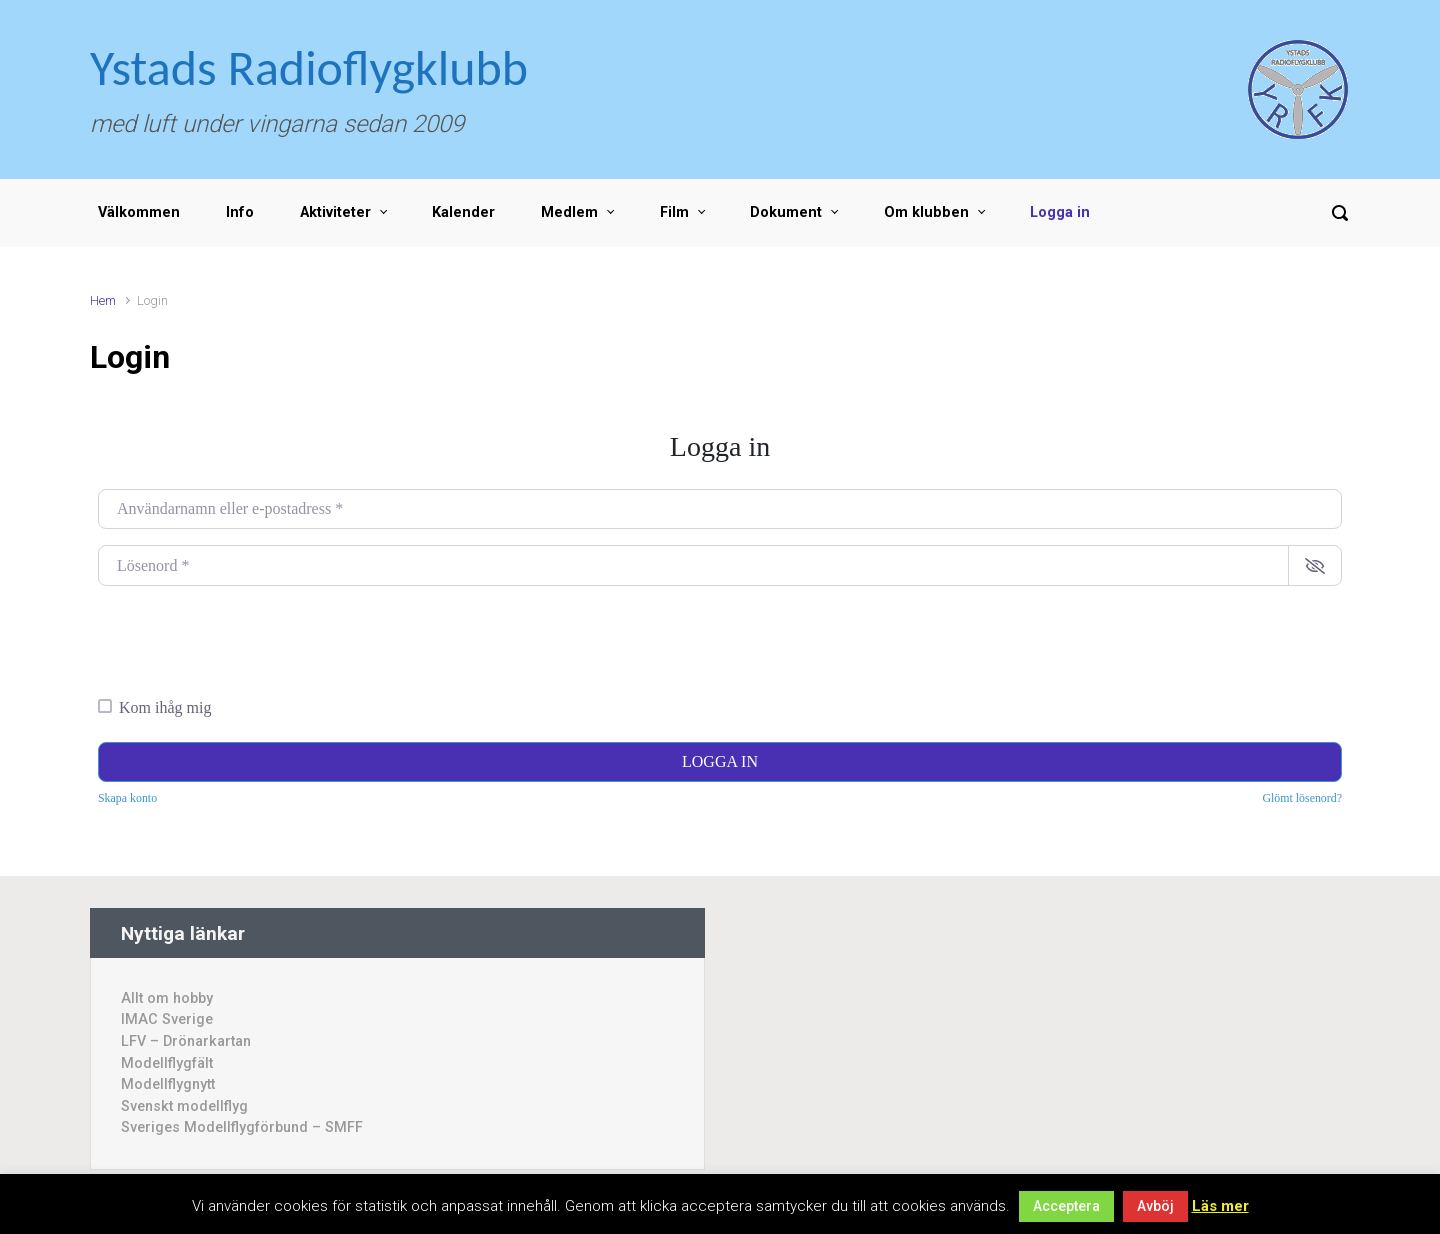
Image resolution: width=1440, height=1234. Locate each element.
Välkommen (139, 212)
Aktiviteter (335, 212)
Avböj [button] (1155, 1206)
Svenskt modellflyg (184, 1106)
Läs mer (1220, 1206)
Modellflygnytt (168, 1084)
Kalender (463, 212)
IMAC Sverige (167, 1019)
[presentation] (250, 641)
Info (240, 212)
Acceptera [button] (1066, 1206)
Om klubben (926, 212)
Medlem (569, 212)
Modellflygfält (167, 1063)
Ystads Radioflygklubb (309, 67)
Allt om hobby (167, 998)
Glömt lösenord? (1302, 798)
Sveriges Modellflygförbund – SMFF (242, 1127)
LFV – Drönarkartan (186, 1041)
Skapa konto (127, 798)
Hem (103, 300)
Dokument (786, 212)
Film (674, 212)
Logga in (1060, 212)
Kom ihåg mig (165, 707)
